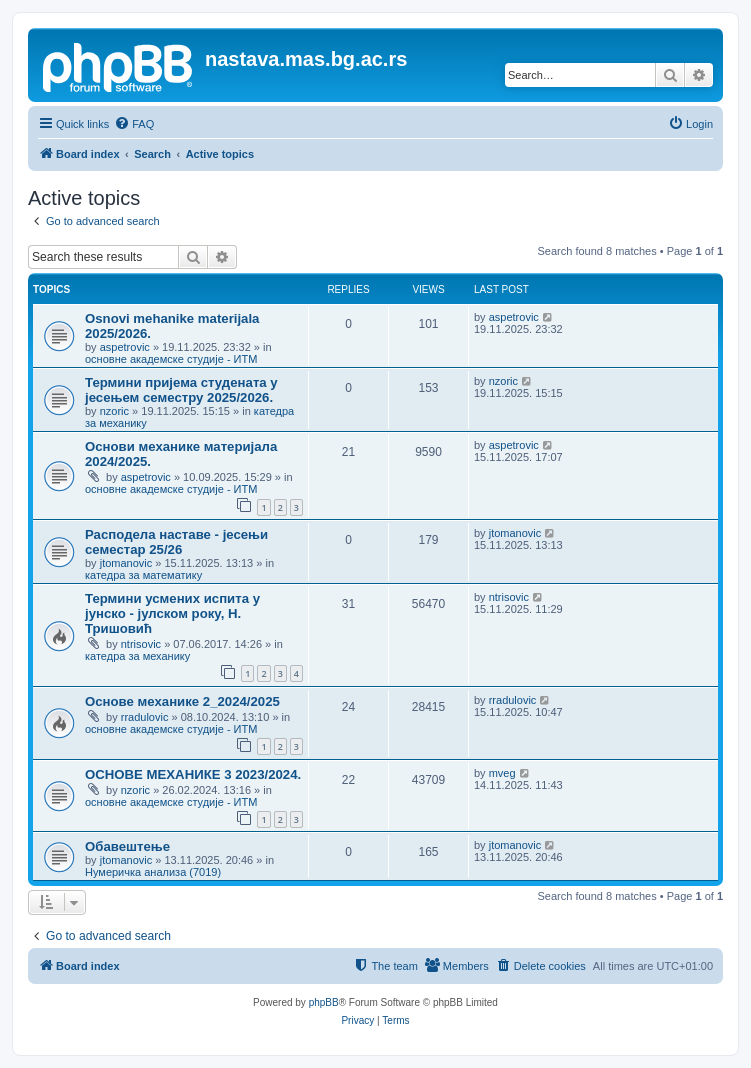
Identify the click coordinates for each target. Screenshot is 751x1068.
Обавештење (127, 846)
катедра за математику (143, 575)
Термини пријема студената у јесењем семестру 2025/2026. (181, 390)
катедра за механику (137, 656)
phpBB (324, 1002)
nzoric (114, 411)
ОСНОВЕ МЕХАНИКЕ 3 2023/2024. (193, 774)
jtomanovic (126, 563)
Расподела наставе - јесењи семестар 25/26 (176, 542)
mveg (502, 773)
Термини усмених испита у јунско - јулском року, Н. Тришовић (172, 613)
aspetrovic (125, 347)
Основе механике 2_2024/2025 (182, 701)
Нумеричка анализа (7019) (153, 872)
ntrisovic (141, 644)
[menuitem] (134, 124)
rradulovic (145, 717)
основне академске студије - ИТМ (171, 359)
